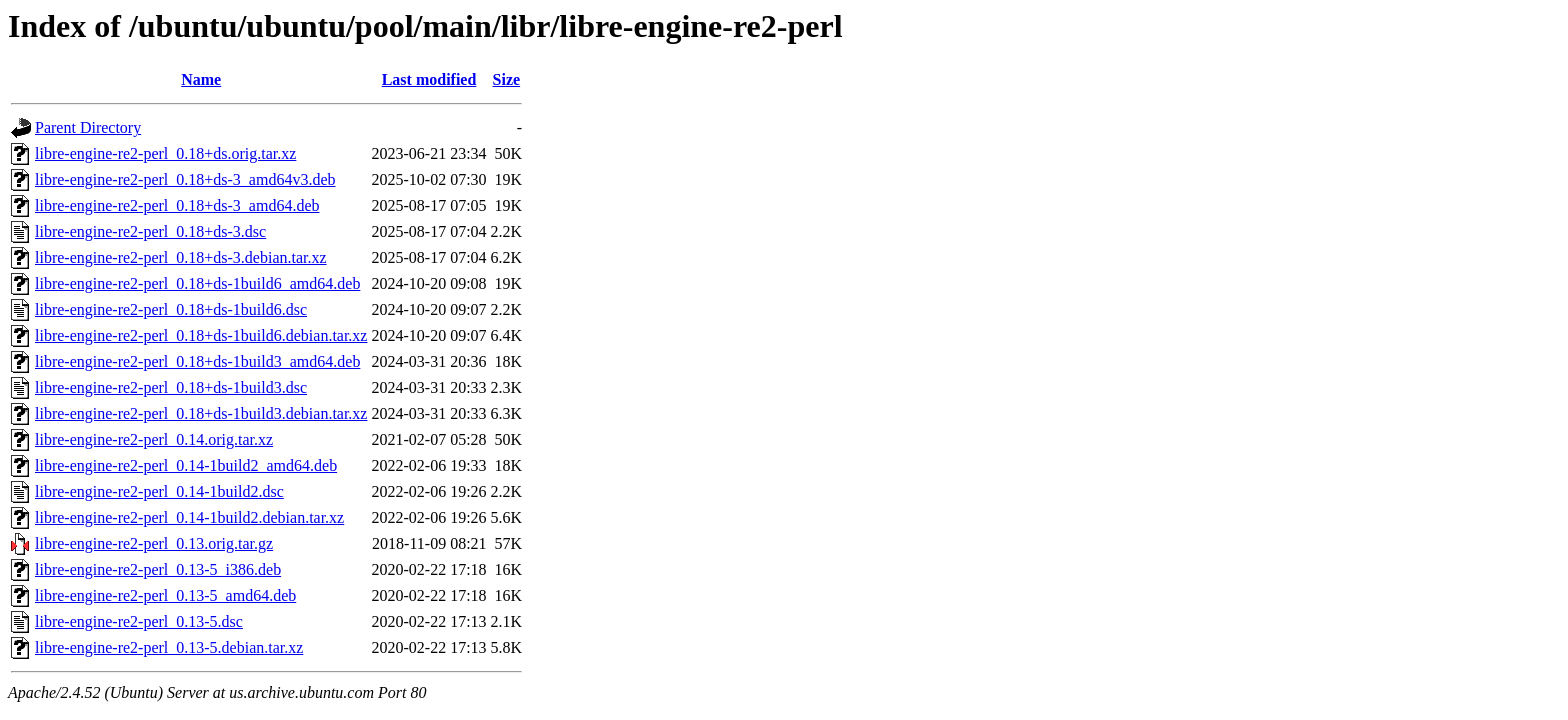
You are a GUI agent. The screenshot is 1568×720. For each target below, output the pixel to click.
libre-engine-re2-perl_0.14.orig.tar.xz (154, 439)
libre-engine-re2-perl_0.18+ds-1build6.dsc (171, 309)
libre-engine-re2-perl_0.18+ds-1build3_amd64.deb (197, 361)
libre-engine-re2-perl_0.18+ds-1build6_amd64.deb (197, 283)
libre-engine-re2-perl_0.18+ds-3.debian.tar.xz (181, 257)
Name (201, 79)
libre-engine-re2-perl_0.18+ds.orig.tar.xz (165, 153)
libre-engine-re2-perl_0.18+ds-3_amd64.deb (177, 205)
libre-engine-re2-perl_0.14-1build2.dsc (159, 491)
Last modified (429, 79)
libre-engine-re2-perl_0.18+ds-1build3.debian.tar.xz (201, 413)
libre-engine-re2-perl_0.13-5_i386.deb (158, 569)
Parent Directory (88, 127)
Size (507, 79)
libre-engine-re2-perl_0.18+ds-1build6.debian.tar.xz (201, 335)
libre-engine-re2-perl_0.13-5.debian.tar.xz (169, 647)
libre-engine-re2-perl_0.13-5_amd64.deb (165, 595)
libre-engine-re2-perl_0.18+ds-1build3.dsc (171, 387)
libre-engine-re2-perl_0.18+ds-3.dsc (150, 231)
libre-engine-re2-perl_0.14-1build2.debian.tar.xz (189, 517)
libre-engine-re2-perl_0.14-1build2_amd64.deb (186, 465)
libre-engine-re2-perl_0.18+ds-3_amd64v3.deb (185, 179)
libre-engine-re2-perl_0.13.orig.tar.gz (154, 543)
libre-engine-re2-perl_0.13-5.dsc (139, 621)
